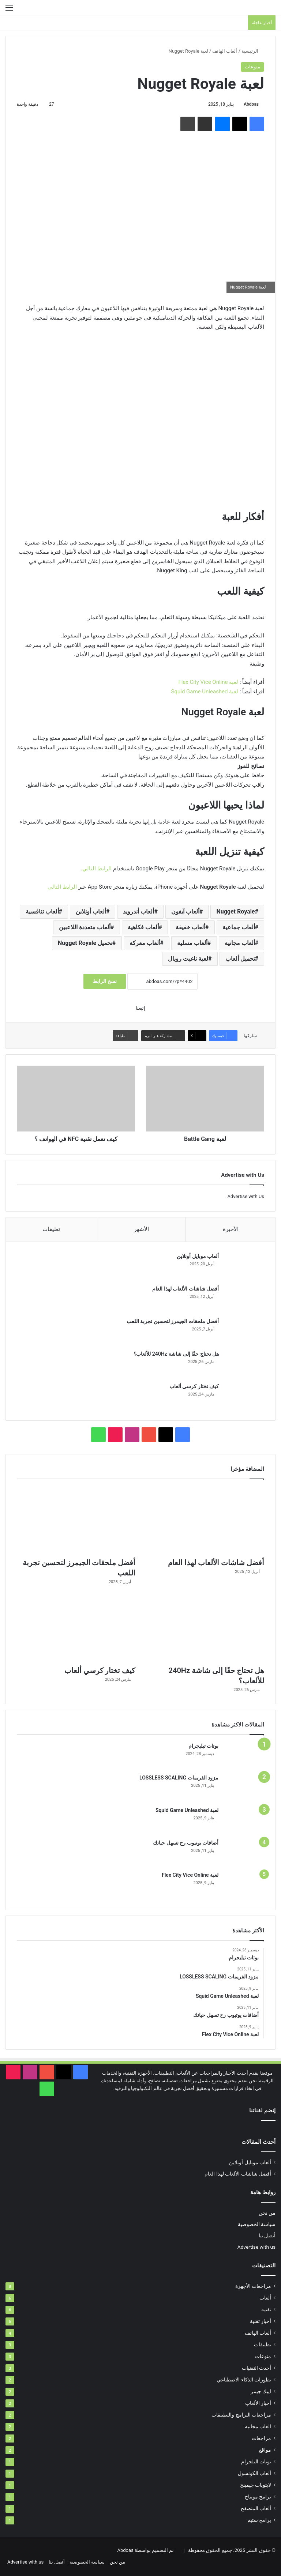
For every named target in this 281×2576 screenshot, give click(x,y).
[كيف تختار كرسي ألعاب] (244, 1397)
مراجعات (261, 2439)
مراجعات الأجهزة (253, 2287)
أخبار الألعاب (258, 2404)
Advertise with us (256, 2248)
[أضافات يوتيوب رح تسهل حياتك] (244, 1853)
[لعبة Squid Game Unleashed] (244, 1821)
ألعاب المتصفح (256, 2509)
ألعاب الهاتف (224, 51)
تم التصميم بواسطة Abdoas (145, 2551)
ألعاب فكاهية (143, 927)
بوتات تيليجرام (203, 1747)
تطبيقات (262, 2345)
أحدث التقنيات (256, 2369)
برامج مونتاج (258, 2497)
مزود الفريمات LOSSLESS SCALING (178, 1778)
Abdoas (251, 104)
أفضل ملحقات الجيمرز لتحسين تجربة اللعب (172, 1322)
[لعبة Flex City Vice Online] (244, 1885)
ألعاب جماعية (238, 927)
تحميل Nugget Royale (85, 942)
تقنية (266, 2310)
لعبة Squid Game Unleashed (205, 691)
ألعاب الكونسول (254, 2474)
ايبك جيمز (261, 2392)
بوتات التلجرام (256, 2462)
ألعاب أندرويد (138, 911)
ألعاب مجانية (240, 942)
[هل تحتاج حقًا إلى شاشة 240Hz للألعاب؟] (244, 1364)
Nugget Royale (235, 911)
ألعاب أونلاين (91, 911)
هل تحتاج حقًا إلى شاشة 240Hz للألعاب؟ (175, 1354)
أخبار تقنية (260, 2322)
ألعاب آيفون (185, 911)
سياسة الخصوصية (257, 2225)
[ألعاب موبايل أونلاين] (244, 1266)
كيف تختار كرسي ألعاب (193, 1387)
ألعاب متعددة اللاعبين (84, 927)
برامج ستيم (259, 2521)
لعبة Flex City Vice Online (209, 682)
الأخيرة (231, 1229)
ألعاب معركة (145, 942)
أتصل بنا (267, 2236)
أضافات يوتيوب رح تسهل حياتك (185, 1843)
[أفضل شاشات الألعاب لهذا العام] (244, 1299)
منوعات (252, 66)
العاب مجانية (258, 2427)
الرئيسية (252, 51)
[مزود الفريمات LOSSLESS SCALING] (244, 1788)
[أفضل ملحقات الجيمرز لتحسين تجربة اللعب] (244, 1331)
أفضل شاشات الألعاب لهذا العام (185, 1289)
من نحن (267, 2214)
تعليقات (51, 1229)
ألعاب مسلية (192, 942)
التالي (89, 868)
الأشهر (141, 1229)
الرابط (104, 868)
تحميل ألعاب (240, 958)
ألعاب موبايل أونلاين (197, 1256)
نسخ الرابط (104, 981)
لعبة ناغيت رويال (188, 958)
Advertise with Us (245, 1196)
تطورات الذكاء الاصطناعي (244, 2380)
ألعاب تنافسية (42, 911)
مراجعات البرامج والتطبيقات (241, 2415)
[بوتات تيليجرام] (244, 1756)
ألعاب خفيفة (190, 927)
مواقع (265, 2450)
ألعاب (265, 2298)
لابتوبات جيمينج (255, 2486)
